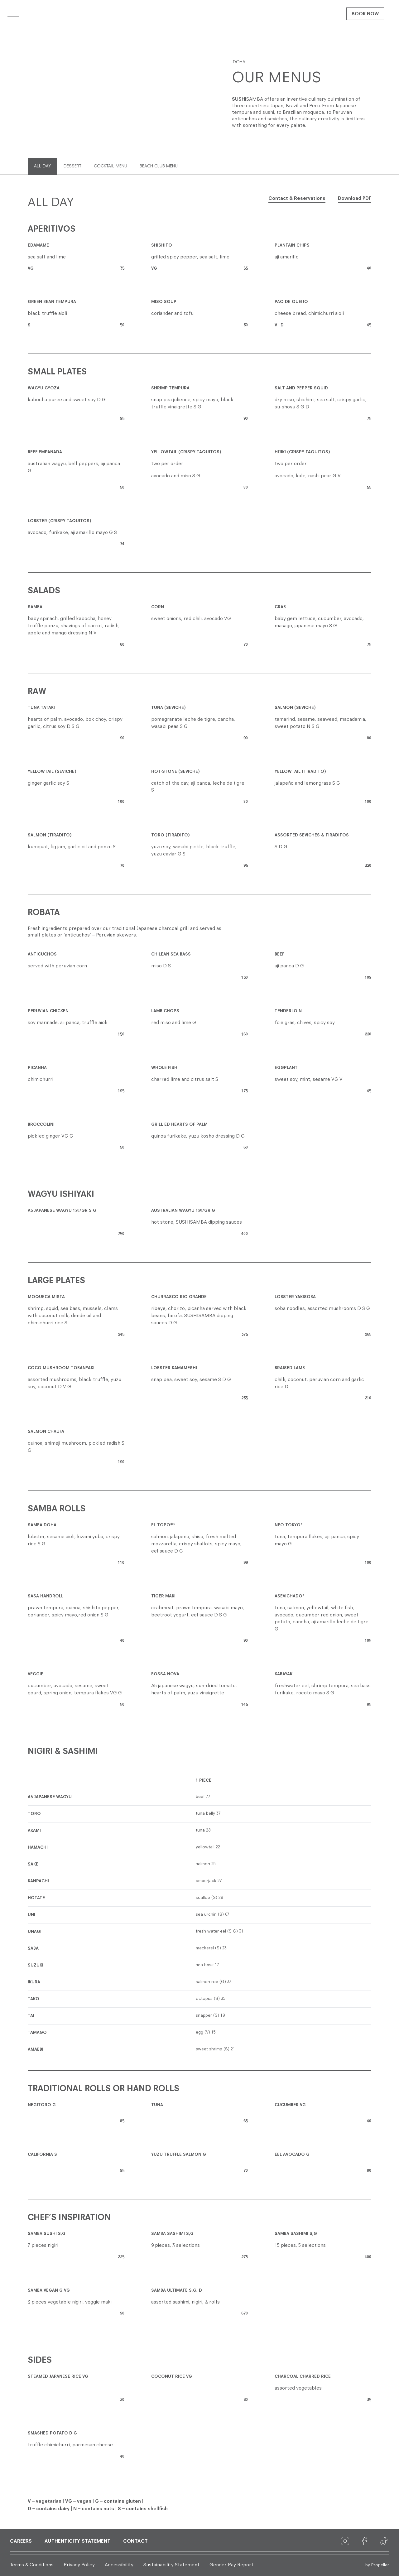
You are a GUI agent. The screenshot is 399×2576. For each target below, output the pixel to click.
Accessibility (119, 2565)
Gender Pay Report (231, 2565)
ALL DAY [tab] (42, 166)
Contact (135, 2541)
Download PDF (354, 198)
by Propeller (377, 2565)
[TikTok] (384, 2541)
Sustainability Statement (171, 2565)
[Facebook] (365, 2541)
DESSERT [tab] (72, 166)
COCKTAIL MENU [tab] (110, 166)
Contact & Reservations (296, 198)
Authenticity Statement (78, 2541)
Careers (21, 2541)
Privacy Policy (79, 2565)
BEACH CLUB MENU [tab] (159, 166)
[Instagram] (345, 2541)
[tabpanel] (199, 1354)
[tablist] (194, 166)
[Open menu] (13, 13)
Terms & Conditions (32, 2565)
